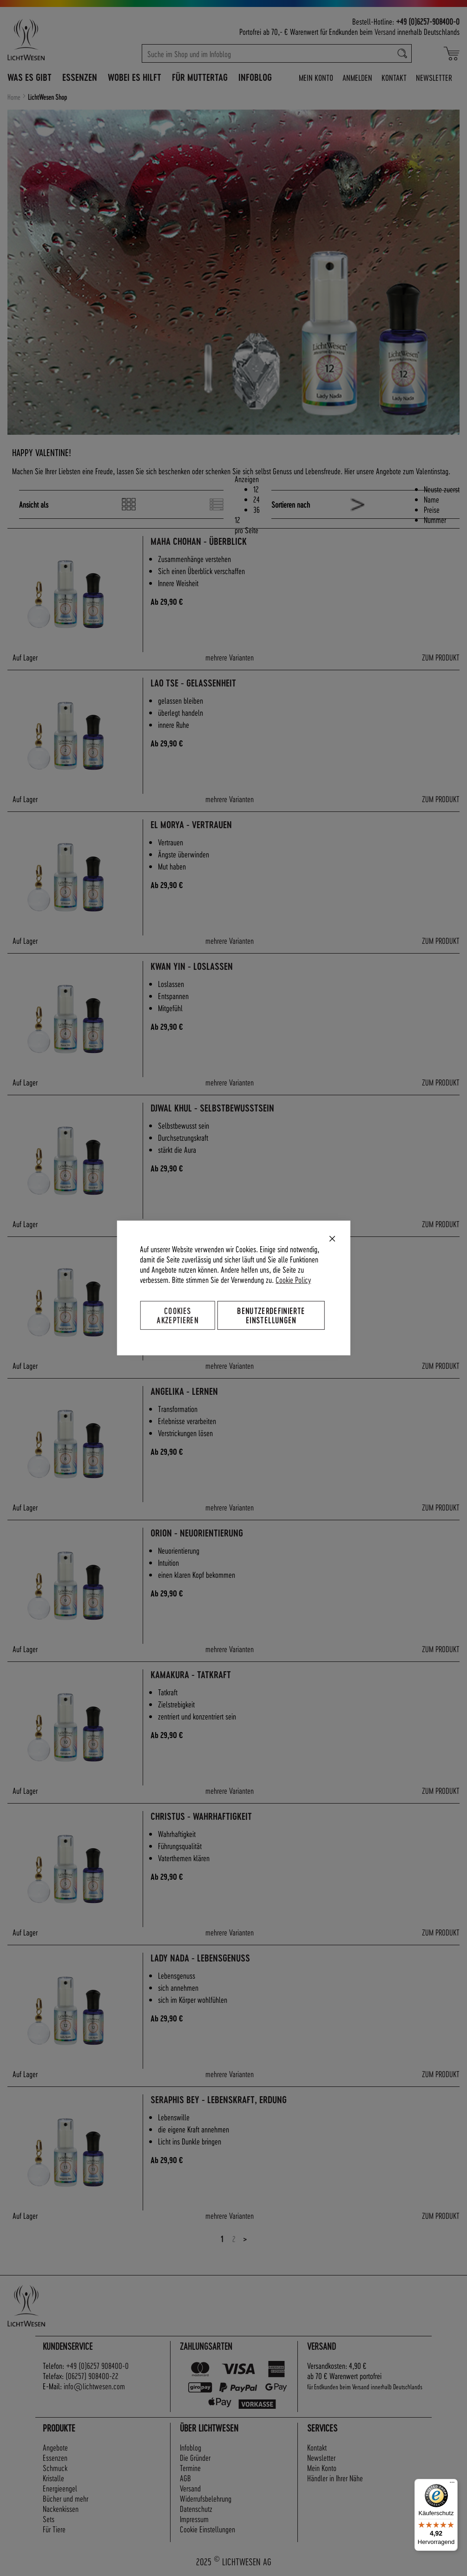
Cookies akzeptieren (177, 1315)
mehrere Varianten (229, 657)
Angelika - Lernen (184, 1391)
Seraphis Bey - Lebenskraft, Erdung (219, 2099)
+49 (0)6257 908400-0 (97, 2365)
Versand (385, 31)
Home (14, 97)
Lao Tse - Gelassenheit (193, 683)
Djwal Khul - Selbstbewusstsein (212, 1108)
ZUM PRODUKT (441, 657)
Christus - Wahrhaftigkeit (201, 1816)
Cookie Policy (293, 1279)
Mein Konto (316, 77)
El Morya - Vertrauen (191, 824)
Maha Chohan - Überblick (199, 541)
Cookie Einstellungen (207, 2529)
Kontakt (394, 77)
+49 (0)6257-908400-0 (428, 21)
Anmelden (357, 77)
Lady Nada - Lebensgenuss (200, 1958)
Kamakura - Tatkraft (191, 1674)
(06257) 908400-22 (92, 2375)
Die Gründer (195, 2457)
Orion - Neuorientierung (197, 1533)
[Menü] (452, 2484)
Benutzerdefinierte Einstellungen (271, 1315)
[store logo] (46, 39)
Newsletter (434, 77)
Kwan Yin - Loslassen (192, 966)
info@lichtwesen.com (94, 2386)
